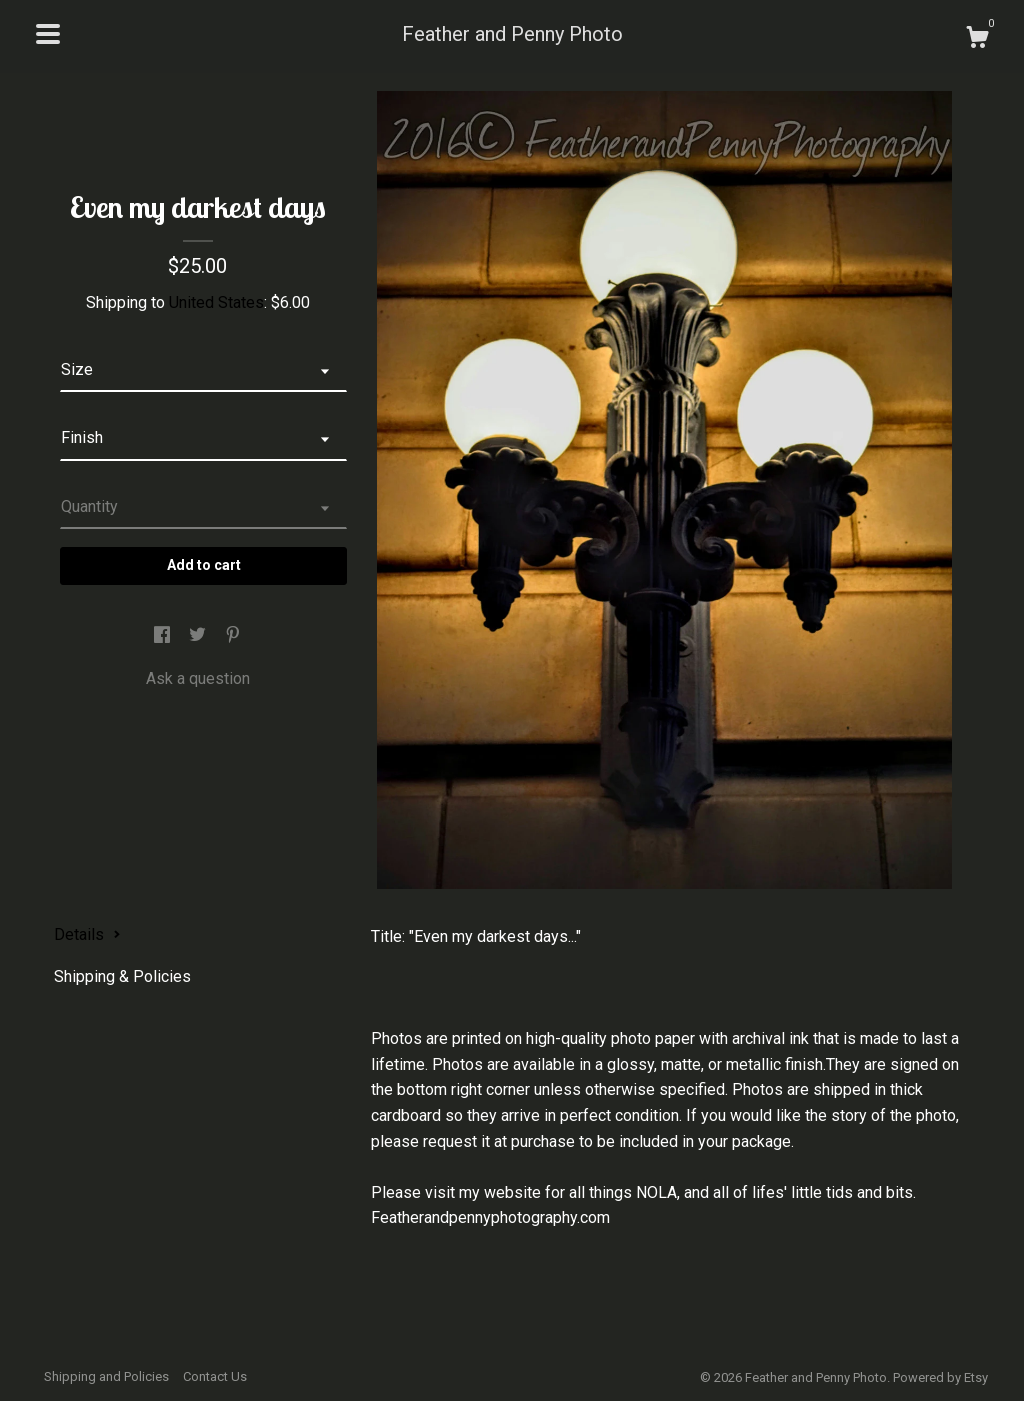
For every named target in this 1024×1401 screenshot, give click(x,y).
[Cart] (977, 40)
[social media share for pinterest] (233, 635)
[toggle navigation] (48, 34)
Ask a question (198, 678)
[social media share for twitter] (199, 635)
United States (216, 302)
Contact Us (215, 1376)
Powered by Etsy (940, 1377)
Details (87, 934)
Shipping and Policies (106, 1376)
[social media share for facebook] (164, 635)
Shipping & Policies (122, 976)
